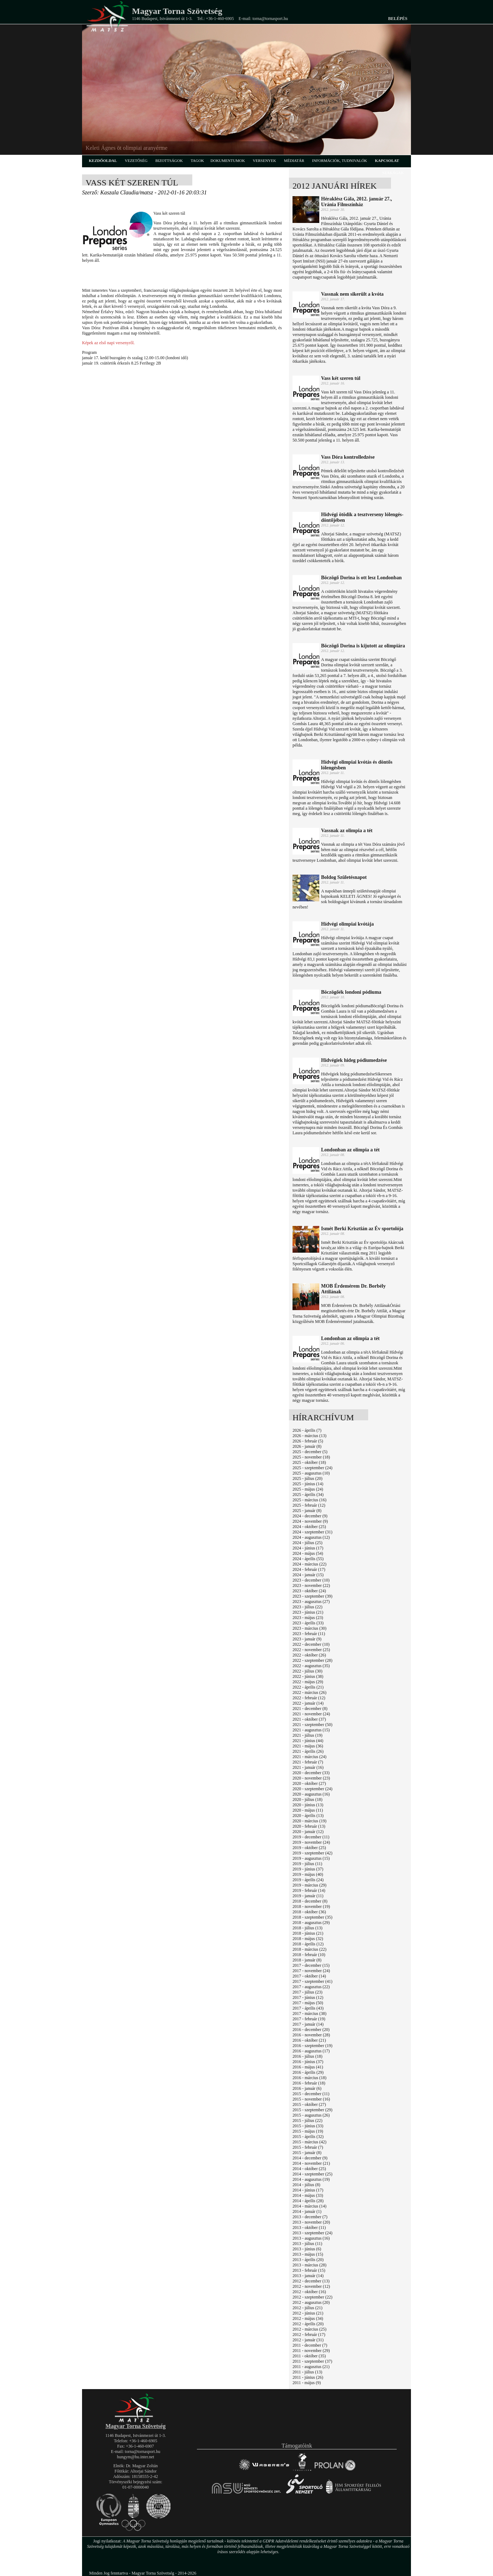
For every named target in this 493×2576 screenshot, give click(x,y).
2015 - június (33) (308, 2125)
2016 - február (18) (309, 2083)
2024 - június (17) (308, 1548)
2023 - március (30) (309, 1628)
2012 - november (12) (311, 2286)
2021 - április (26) (308, 1751)
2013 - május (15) (308, 2254)
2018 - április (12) (308, 1943)
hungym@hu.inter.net (135, 2456)
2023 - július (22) (307, 1606)
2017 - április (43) (308, 2008)
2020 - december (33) (311, 1772)
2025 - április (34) (308, 1494)
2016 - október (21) (309, 2040)
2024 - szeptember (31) (312, 1531)
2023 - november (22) (311, 1585)
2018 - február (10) (309, 1954)
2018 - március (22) (309, 1949)
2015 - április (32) (308, 2136)
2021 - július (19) (307, 1735)
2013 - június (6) (307, 2248)
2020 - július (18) (307, 1799)
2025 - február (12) (309, 1505)
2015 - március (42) (309, 2141)
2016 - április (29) (308, 2072)
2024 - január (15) (308, 1574)
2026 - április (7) (307, 1430)
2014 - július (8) (306, 2184)
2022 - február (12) (309, 1697)
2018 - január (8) (307, 1960)
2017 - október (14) (309, 1976)
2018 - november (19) (311, 1906)
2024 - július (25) (307, 1542)
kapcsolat (387, 160)
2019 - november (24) (311, 1842)
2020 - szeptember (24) (312, 1788)
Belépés (397, 18)
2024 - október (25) (309, 1526)
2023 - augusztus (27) (311, 1601)
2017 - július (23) (307, 1992)
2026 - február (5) (308, 1441)
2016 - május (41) (308, 2067)
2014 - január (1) (307, 2211)
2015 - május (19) (308, 2131)
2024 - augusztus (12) (311, 1537)
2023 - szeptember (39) (312, 1596)
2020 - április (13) (308, 1815)
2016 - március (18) (309, 2077)
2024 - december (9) (310, 1515)
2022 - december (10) (311, 1644)
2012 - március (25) (309, 2329)
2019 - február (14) (309, 1890)
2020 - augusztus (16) (311, 1794)
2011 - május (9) (307, 2382)
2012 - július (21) (307, 2307)
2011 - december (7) (310, 2345)
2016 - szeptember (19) (312, 2045)
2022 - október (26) (309, 1655)
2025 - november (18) (311, 1457)
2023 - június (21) (308, 1612)
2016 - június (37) (308, 2061)
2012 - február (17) (309, 2334)
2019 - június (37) (308, 1869)
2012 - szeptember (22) (312, 2297)
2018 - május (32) (308, 1938)
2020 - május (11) (308, 1810)
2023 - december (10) (311, 1580)
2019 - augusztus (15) (311, 1858)
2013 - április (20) (308, 2259)
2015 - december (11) (311, 2093)
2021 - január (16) (308, 1767)
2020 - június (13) (308, 1804)
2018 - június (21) (308, 1933)
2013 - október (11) (309, 2227)
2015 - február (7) (308, 2147)
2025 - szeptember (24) (312, 1467)
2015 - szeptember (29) (312, 2109)
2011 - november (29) (311, 2350)
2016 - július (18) (307, 2056)
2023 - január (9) (307, 1638)
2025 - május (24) (308, 1489)
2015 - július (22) (307, 2120)
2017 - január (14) (308, 2024)
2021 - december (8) (310, 1708)
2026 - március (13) (309, 1435)
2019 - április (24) (308, 1879)
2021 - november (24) (311, 1713)
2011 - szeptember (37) (312, 2361)
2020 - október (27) (309, 1783)
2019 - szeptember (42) (312, 1852)
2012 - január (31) (308, 2339)
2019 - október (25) (309, 1847)
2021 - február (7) (308, 1762)
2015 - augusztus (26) (311, 2115)
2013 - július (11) (307, 2243)
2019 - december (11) (311, 1836)
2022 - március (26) (309, 1692)
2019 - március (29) (309, 1885)
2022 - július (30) (307, 1671)
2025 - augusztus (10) (311, 1473)
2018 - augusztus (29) (311, 1922)
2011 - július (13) (307, 2371)
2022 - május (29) (308, 1681)
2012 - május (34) (308, 2318)
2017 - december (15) (311, 1965)
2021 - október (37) (309, 1719)
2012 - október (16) (309, 2291)
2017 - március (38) (309, 2013)
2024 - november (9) (310, 1521)
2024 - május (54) (308, 1553)
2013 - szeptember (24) (312, 2232)
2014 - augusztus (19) (311, 2179)
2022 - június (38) (308, 1676)
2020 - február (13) (309, 1826)
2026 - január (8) (307, 1446)
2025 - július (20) (307, 1478)
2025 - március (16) (309, 1499)
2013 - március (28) (309, 2264)
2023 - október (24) (309, 1590)
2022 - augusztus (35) (311, 1665)
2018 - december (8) (310, 1901)
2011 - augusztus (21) (311, 2366)
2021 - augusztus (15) (311, 1729)
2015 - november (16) (311, 2099)
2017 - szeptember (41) (312, 1981)
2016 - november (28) (311, 2034)
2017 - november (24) (311, 1970)
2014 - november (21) (311, 2163)
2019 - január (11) (308, 1895)
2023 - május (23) (308, 1617)
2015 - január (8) (307, 2152)
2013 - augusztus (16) (311, 2238)
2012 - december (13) (311, 2281)
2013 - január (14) (308, 2275)
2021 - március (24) (309, 1756)
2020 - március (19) (309, 1820)
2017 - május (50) (308, 2002)
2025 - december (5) (310, 1451)
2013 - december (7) (310, 2216)
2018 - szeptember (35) (312, 1917)
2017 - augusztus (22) (311, 1986)
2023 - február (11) (309, 1633)
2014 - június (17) (308, 2190)
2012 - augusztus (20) (311, 2302)
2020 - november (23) (311, 1778)
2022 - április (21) (308, 1687)
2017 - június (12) (308, 1997)
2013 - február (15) (309, 2270)
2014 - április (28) (308, 2200)
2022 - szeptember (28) (312, 1660)
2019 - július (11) (307, 1863)
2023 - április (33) (308, 1622)
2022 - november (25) (311, 1649)
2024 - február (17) (309, 1569)
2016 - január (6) (307, 2088)
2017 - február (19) (309, 2018)
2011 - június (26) (308, 2377)
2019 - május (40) (308, 1874)
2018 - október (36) (309, 1911)
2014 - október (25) (309, 2168)
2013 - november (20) (311, 2222)
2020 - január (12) (308, 1831)
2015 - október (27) (309, 2104)
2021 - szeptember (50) (312, 1724)
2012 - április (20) (308, 2323)
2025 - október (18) (309, 1462)
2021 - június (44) (308, 1740)
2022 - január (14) (308, 1703)
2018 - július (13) (307, 1927)
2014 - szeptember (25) (312, 2174)
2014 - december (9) (310, 2157)
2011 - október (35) (309, 2355)
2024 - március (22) (309, 1564)
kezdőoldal (103, 160)
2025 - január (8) (307, 1510)
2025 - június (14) (308, 1483)
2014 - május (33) (308, 2195)
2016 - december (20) (311, 2029)
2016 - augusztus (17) (311, 2050)
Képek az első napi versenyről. (108, 342)
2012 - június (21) (308, 2313)
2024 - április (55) (308, 1558)
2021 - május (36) (308, 1745)
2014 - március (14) (309, 2206)
